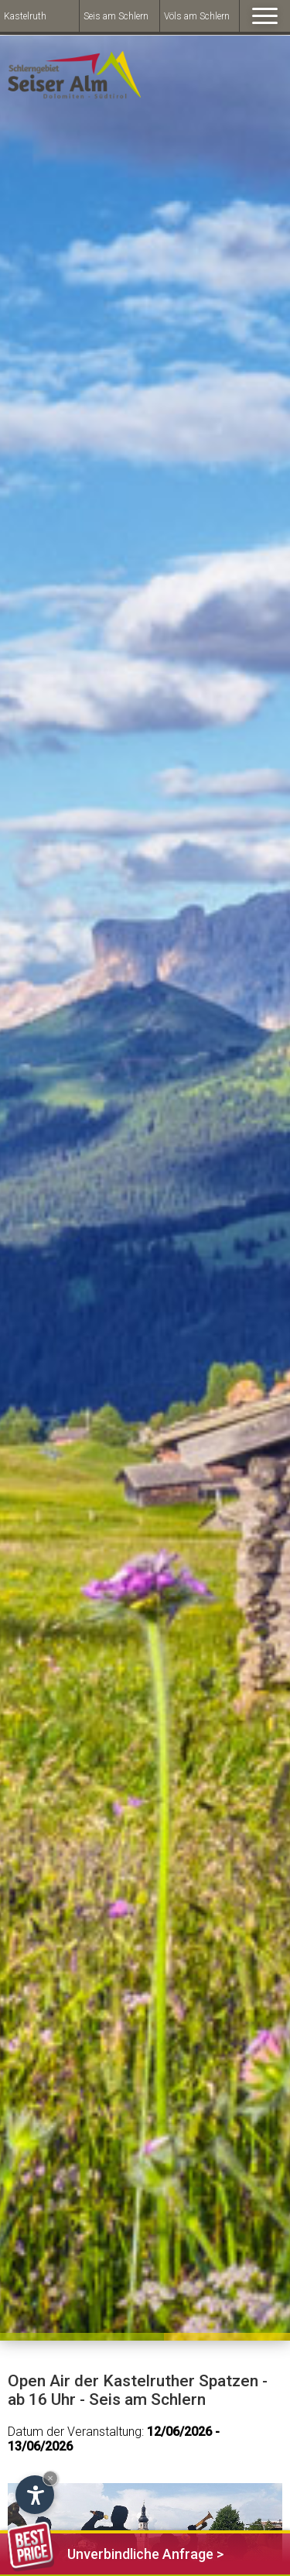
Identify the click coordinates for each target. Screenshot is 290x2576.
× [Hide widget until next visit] (50, 2478)
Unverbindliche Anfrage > (115, 2551)
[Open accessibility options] (34, 2494)
